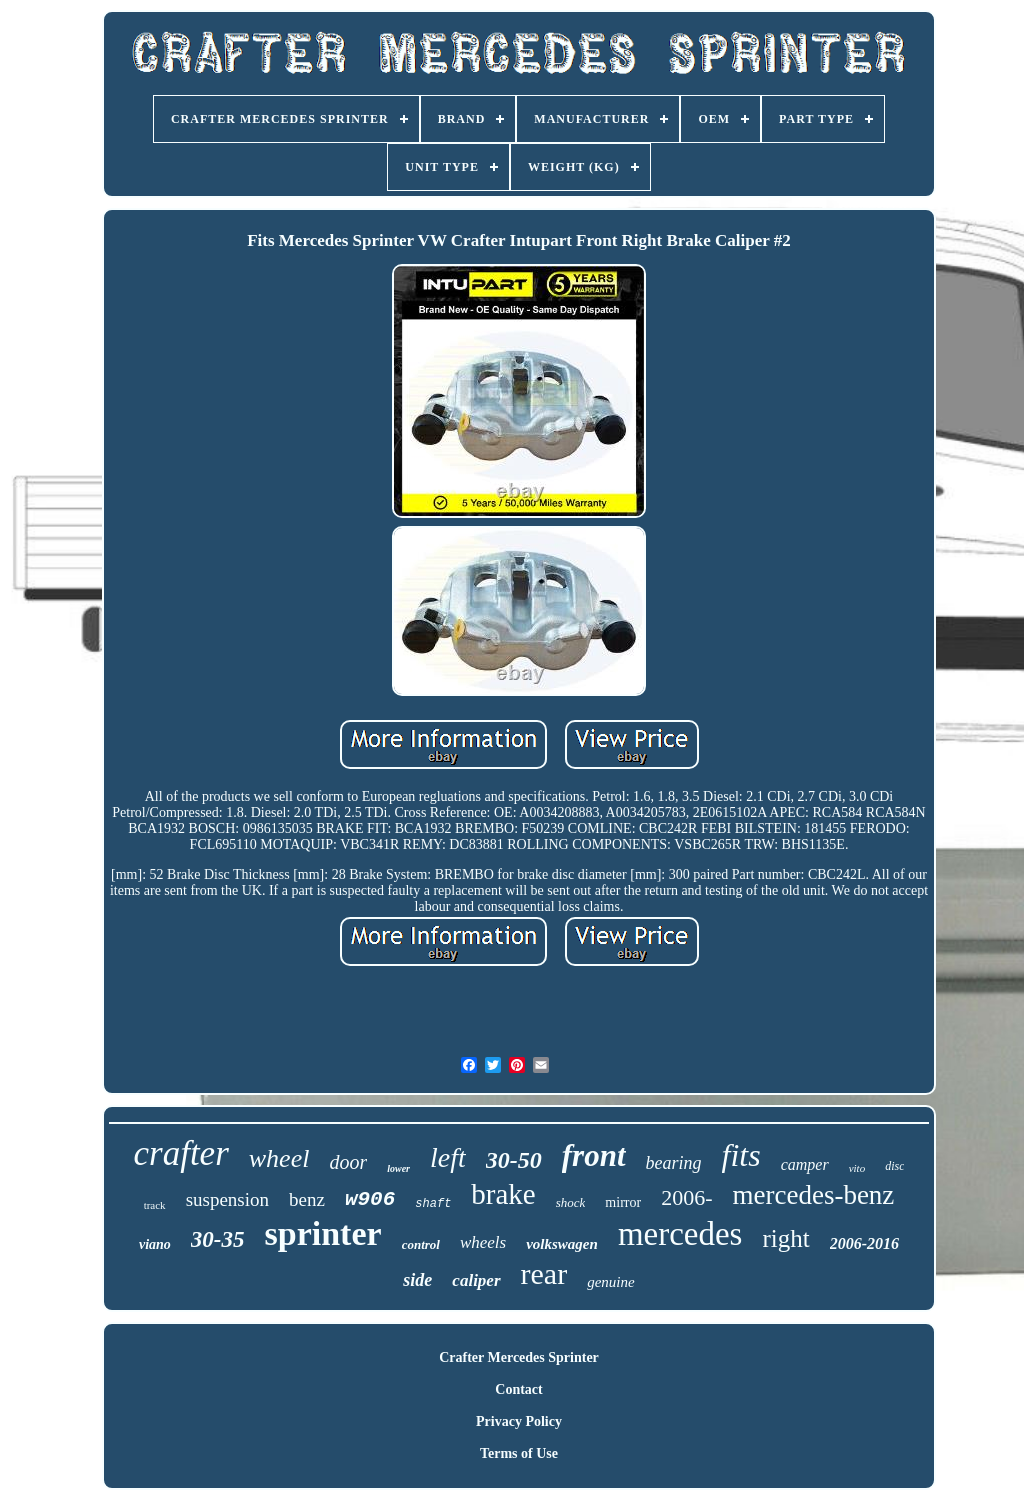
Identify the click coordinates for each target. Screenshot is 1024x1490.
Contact (518, 1389)
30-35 (218, 1239)
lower (398, 1168)
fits (741, 1155)
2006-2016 (864, 1243)
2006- (686, 1197)
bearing (674, 1163)
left (448, 1157)
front (594, 1155)
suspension (227, 1199)
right (785, 1238)
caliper (476, 1280)
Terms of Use (519, 1453)
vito (857, 1168)
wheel (279, 1158)
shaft (433, 1204)
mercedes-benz (813, 1195)
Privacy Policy (519, 1421)
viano (155, 1244)
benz (307, 1199)
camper (805, 1164)
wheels (483, 1242)
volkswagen (562, 1244)
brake (503, 1194)
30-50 (514, 1160)
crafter (181, 1153)
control (421, 1244)
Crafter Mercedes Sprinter (519, 1357)
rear (544, 1273)
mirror (623, 1202)
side (417, 1280)
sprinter (323, 1233)
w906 (370, 1199)
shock (571, 1202)
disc (894, 1166)
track (155, 1205)
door (348, 1162)
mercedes (680, 1234)
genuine (610, 1282)
